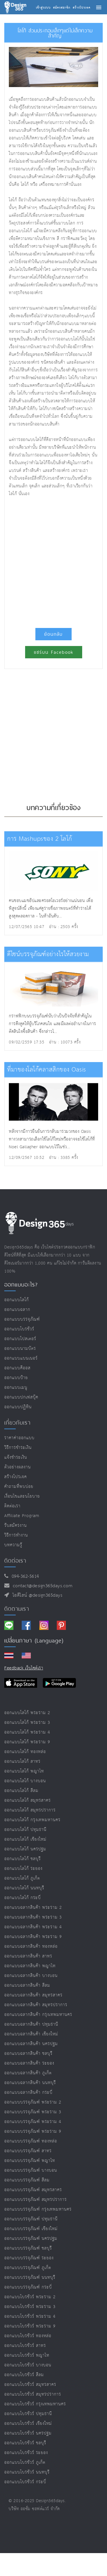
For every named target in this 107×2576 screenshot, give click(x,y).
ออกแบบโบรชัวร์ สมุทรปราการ (32, 2394)
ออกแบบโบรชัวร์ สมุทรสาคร (30, 2384)
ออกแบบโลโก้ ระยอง (23, 1868)
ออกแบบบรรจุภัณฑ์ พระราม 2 (32, 2102)
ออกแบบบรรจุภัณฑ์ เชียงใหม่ (31, 2229)
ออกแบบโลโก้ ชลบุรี (22, 1859)
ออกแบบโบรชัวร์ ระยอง (26, 2453)
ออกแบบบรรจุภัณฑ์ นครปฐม (30, 2238)
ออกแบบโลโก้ (16, 1300)
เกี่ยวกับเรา (17, 1422)
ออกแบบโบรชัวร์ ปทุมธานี (28, 2414)
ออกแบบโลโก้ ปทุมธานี (25, 1829)
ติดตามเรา (16, 1609)
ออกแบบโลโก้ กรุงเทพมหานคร (32, 1820)
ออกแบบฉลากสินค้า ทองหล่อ (31, 1946)
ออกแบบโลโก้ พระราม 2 (27, 1713)
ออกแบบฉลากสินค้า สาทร (28, 1956)
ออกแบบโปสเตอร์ (20, 1339)
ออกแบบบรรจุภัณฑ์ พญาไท (29, 2161)
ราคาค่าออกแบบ (19, 1438)
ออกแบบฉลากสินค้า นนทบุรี (30, 2083)
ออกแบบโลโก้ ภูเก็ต (22, 1878)
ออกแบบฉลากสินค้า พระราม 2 (33, 1907)
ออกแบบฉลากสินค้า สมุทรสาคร (33, 1995)
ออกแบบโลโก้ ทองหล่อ (25, 1752)
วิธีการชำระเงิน (18, 1448)
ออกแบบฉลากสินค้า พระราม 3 (33, 1917)
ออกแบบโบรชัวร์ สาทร (25, 2345)
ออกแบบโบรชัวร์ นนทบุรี (27, 2472)
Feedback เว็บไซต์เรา (23, 1668)
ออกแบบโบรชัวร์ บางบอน (27, 2365)
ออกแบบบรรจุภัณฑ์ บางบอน (30, 2170)
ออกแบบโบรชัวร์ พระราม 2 (30, 2297)
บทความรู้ (13, 1545)
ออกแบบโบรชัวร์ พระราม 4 (30, 2316)
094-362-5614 (24, 1576)
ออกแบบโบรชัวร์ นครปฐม (28, 2433)
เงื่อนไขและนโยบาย (22, 1496)
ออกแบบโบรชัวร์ (19, 1329)
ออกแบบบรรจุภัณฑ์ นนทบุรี (29, 2277)
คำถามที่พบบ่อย (18, 1486)
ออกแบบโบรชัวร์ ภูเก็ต (24, 2462)
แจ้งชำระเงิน (15, 1457)
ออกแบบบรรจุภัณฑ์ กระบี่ (28, 2287)
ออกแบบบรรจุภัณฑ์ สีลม (27, 2180)
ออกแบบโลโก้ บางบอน (25, 1781)
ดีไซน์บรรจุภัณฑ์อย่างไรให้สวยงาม (48, 954)
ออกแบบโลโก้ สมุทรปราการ (30, 1810)
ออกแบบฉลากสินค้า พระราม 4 (33, 1927)
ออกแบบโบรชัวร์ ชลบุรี (25, 2443)
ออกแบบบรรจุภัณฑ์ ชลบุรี (28, 2248)
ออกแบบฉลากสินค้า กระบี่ (28, 2092)
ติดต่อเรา (12, 1506)
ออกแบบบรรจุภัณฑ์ (22, 1319)
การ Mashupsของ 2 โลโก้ (39, 838)
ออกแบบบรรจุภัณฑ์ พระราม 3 (32, 2112)
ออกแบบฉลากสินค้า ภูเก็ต (28, 2073)
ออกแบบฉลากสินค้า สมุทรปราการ (35, 2005)
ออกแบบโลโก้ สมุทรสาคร (27, 1800)
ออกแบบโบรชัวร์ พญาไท (26, 2355)
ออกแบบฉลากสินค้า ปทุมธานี (31, 2024)
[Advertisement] (53, 560)
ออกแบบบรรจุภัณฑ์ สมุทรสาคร (33, 2190)
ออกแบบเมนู (15, 1387)
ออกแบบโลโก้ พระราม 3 (27, 1722)
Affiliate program (21, 1516)
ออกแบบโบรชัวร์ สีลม (24, 2375)
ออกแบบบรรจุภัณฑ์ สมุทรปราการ (35, 2199)
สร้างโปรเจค (15, 1477)
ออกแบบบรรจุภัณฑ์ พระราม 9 (32, 2131)
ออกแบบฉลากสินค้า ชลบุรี (28, 2053)
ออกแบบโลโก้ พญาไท (24, 1771)
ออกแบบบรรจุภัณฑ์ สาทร (28, 2151)
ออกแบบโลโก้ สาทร (22, 1761)
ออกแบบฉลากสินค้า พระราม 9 (33, 1937)
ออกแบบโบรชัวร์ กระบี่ (25, 2482)
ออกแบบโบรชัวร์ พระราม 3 (30, 2307)
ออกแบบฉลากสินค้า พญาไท (30, 1966)
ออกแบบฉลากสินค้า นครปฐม (31, 2044)
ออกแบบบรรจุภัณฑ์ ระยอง (29, 2258)
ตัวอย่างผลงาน (17, 1467)
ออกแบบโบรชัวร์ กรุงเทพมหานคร (35, 2404)
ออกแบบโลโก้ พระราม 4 (27, 1732)
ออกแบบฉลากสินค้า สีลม (27, 1985)
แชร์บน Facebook (53, 652)
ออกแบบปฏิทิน (18, 1407)
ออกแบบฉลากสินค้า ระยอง (29, 2063)
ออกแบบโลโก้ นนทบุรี (24, 1888)
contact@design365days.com (41, 1586)
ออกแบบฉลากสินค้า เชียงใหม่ (31, 2034)
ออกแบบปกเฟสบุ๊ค (21, 1397)
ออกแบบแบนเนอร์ (21, 1358)
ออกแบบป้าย (16, 1378)
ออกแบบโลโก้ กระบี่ (22, 1898)
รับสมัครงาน (15, 1525)
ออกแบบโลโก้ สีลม (21, 1791)
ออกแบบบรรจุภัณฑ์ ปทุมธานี (31, 2219)
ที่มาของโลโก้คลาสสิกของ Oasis (46, 1069)
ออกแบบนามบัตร (20, 1348)
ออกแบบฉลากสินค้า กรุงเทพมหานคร (38, 2014)
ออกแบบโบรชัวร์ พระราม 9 (30, 2326)
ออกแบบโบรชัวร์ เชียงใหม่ (28, 2423)
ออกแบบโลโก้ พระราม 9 (27, 1742)
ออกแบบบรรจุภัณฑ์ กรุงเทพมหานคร (38, 2209)
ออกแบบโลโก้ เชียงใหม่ (25, 1839)
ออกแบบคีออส (17, 1368)
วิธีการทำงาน (16, 1535)
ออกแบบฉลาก (17, 1309)
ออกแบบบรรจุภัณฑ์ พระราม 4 (32, 2122)
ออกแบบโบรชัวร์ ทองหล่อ (27, 2336)
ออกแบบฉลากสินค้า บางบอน (31, 1976)
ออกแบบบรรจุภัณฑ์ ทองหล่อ (30, 2141)
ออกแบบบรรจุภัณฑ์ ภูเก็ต (27, 2268)
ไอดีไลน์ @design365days (35, 1595)
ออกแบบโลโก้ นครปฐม (25, 1849)
